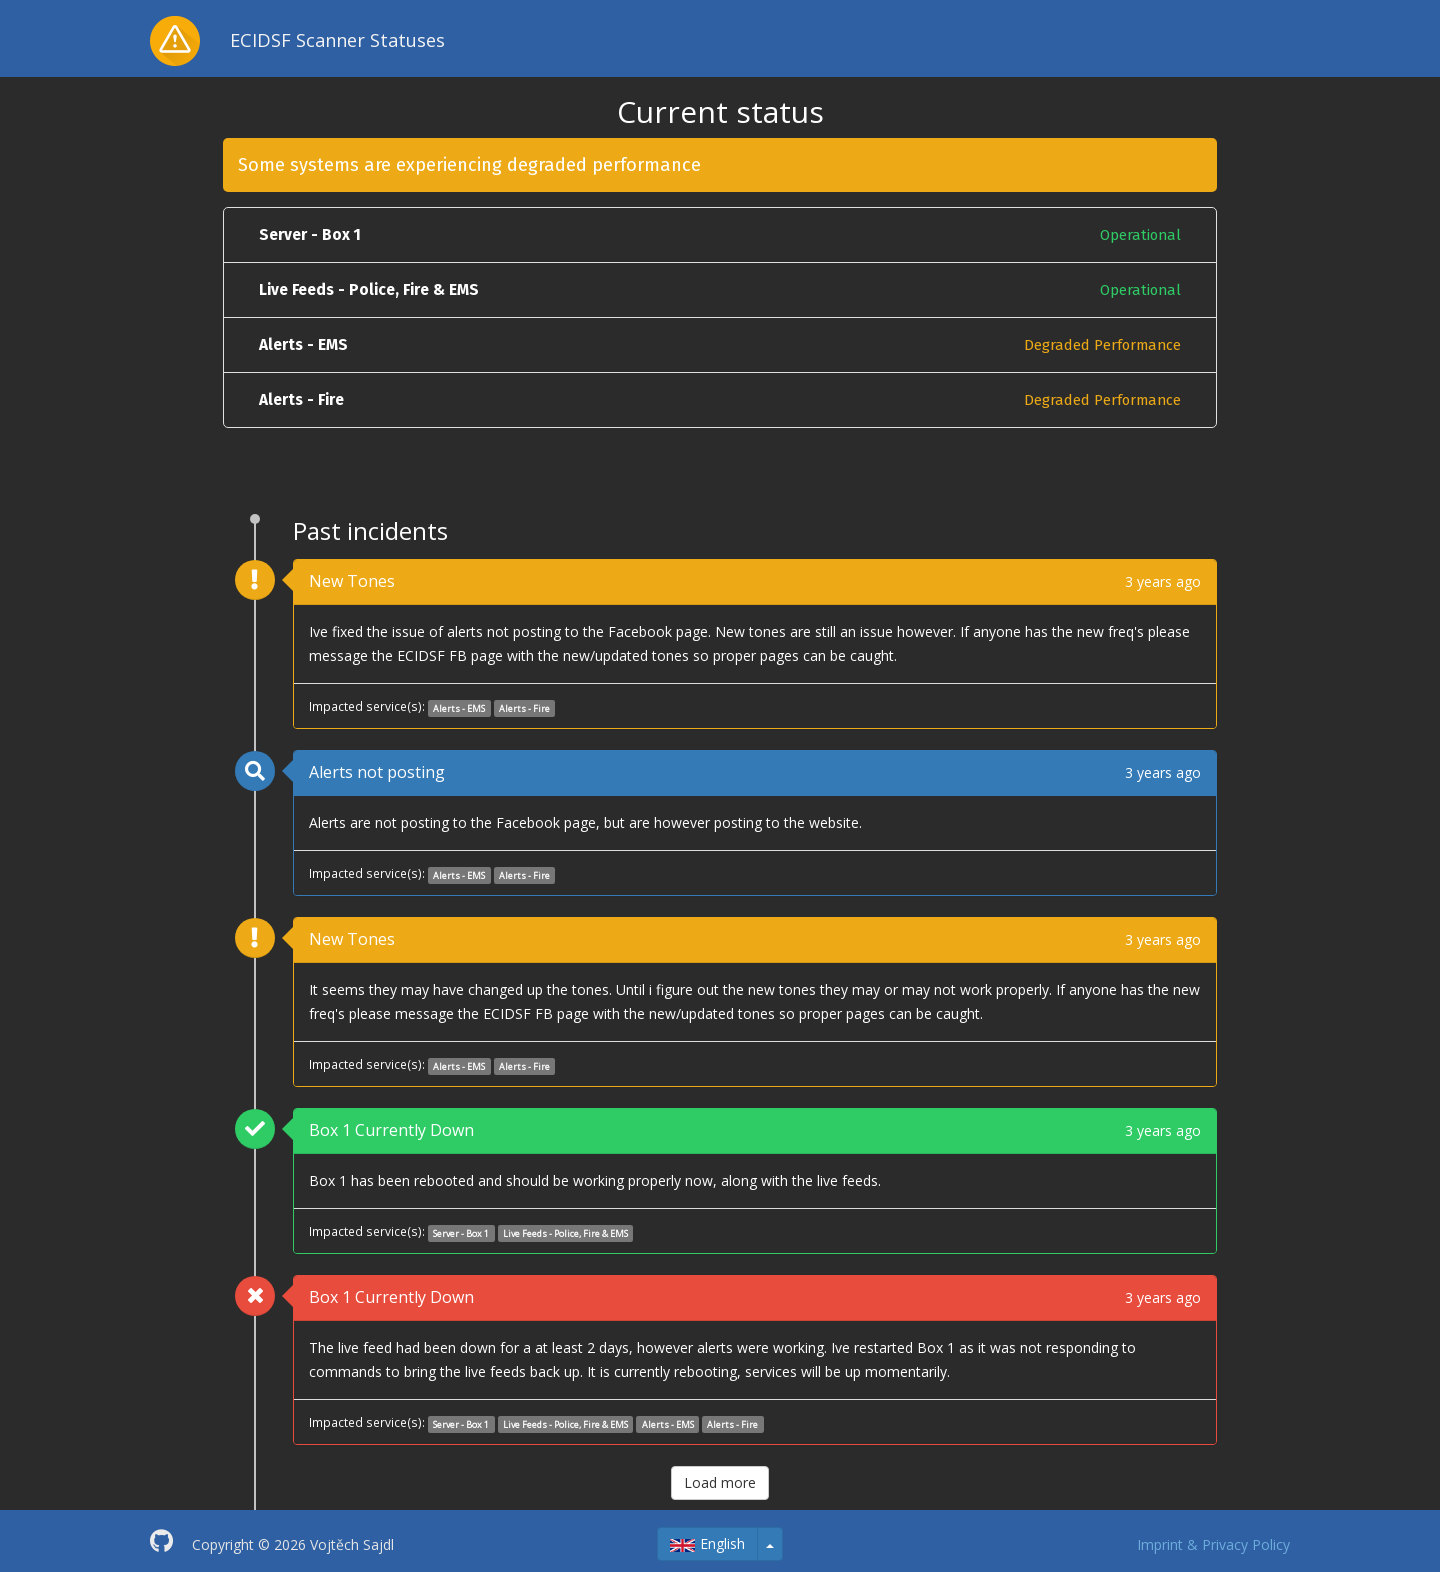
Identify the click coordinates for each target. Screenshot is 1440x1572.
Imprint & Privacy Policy (1213, 1544)
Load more (720, 1482)
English (707, 1543)
